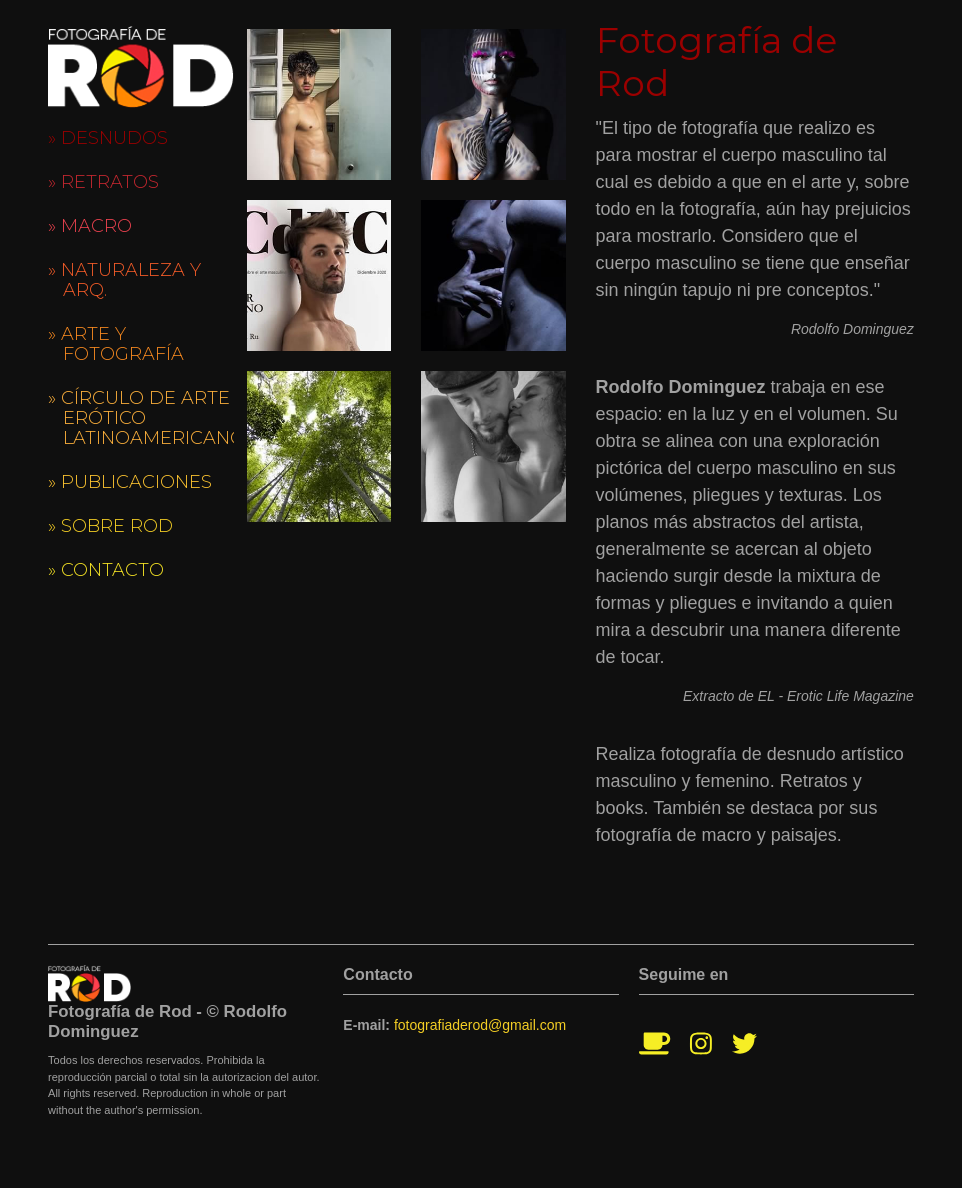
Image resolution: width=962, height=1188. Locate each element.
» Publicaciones (130, 482)
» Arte (116, 344)
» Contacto (106, 570)
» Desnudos (108, 138)
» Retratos (103, 182)
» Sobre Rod (110, 526)
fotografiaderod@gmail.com (480, 1025)
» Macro (90, 226)
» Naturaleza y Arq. (124, 280)
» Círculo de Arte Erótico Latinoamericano (141, 418)
